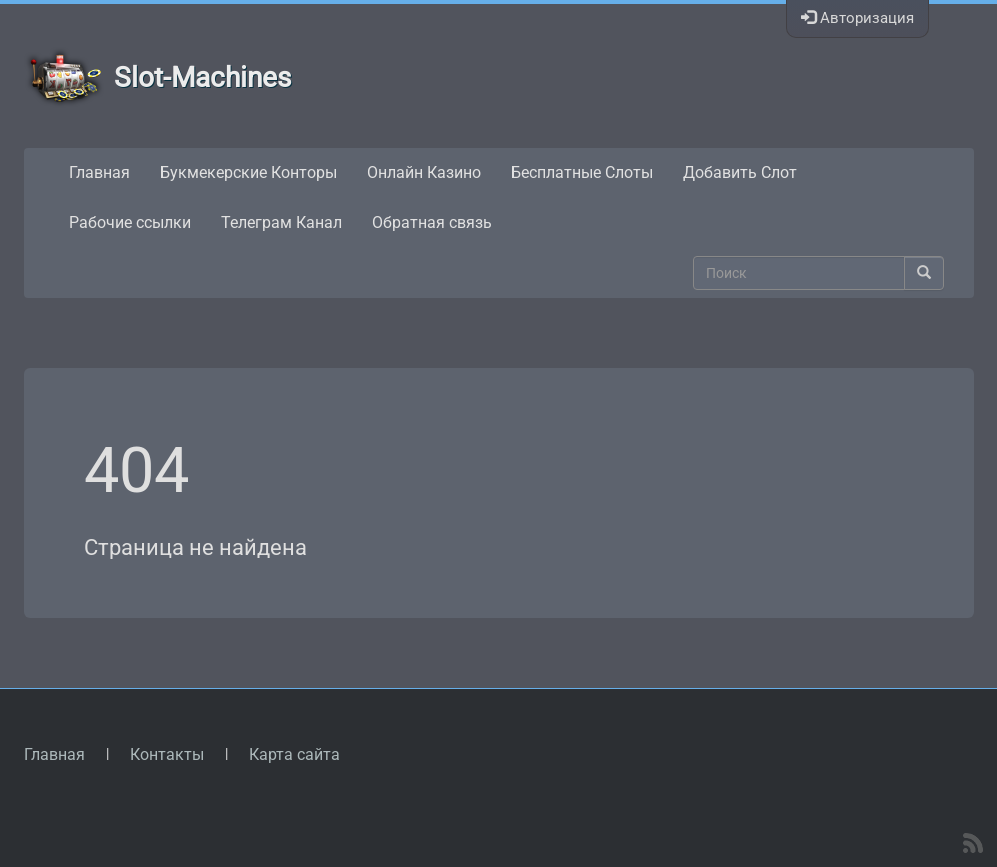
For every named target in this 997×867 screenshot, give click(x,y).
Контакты (167, 754)
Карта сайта (294, 754)
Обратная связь (432, 222)
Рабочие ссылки (130, 222)
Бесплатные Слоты (582, 172)
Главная (99, 172)
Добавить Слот (740, 172)
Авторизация (857, 18)
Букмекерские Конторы (248, 172)
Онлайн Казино (424, 172)
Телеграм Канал (281, 222)
